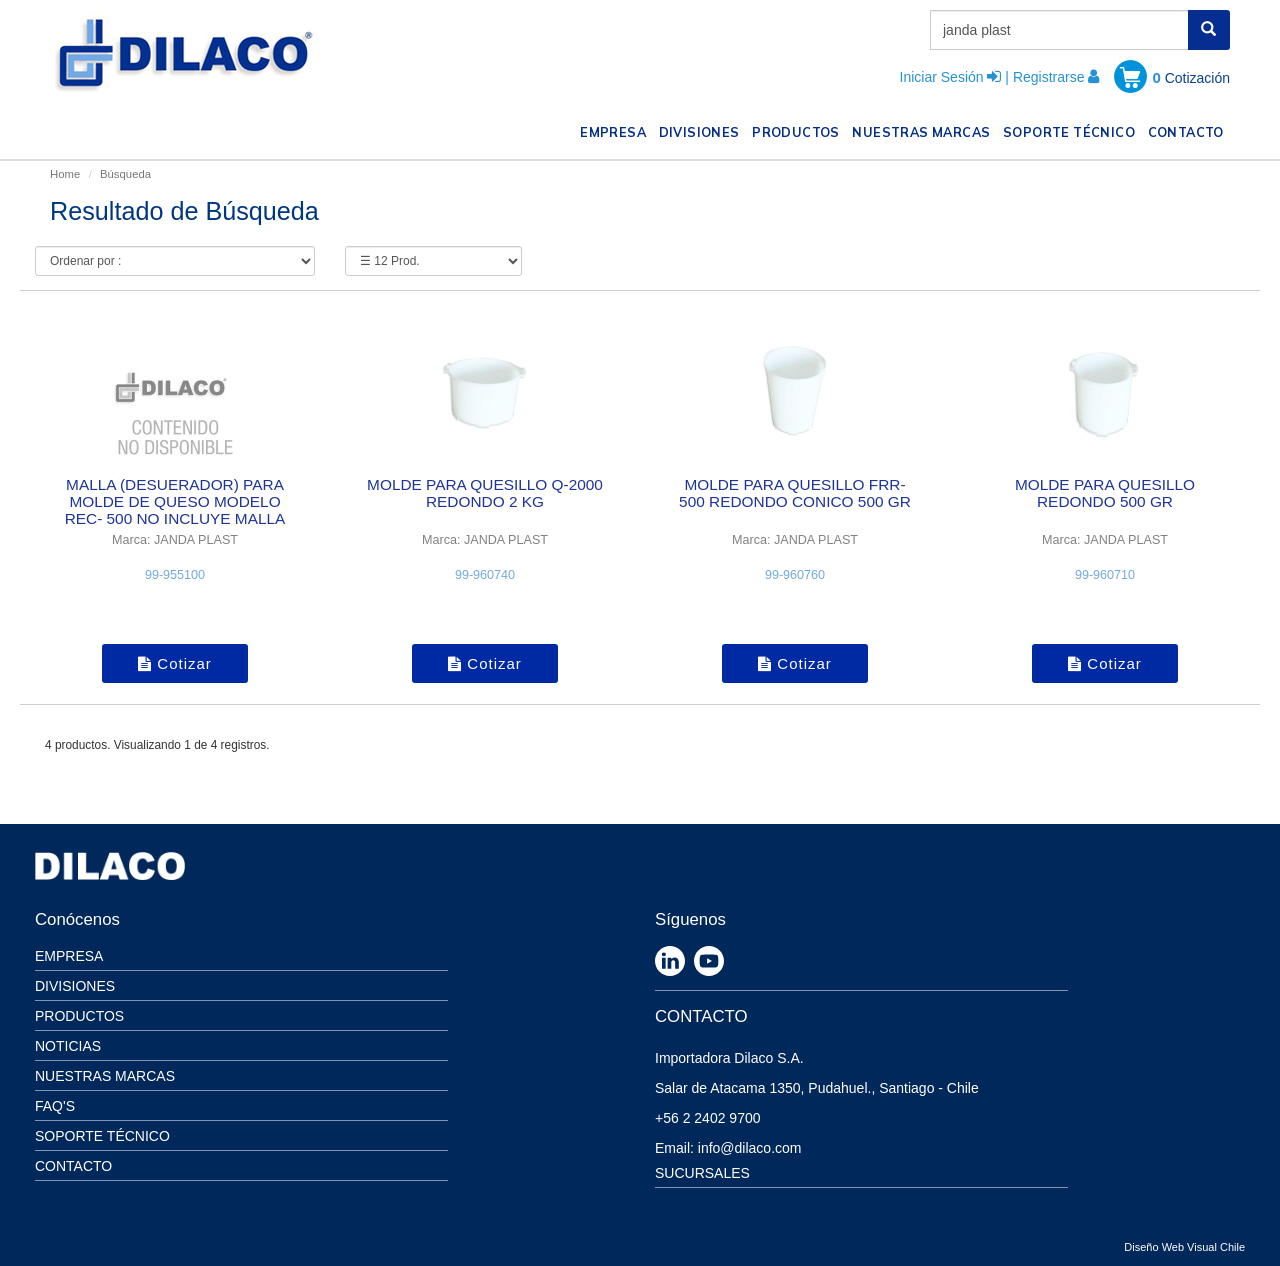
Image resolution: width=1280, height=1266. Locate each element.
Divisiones (75, 986)
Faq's (55, 1106)
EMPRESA (616, 130)
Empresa (69, 956)
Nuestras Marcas (105, 1076)
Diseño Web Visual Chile (1184, 1247)
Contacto (73, 1166)
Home (65, 174)
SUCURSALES (702, 1173)
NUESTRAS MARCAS (924, 130)
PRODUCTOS (799, 130)
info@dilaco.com (750, 1148)
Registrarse (1049, 77)
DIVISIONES (702, 130)
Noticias (68, 1046)
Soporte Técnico (102, 1136)
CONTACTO (1189, 130)
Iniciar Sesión (942, 77)
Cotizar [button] (175, 663)
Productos (79, 1016)
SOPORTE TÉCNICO (1072, 130)
